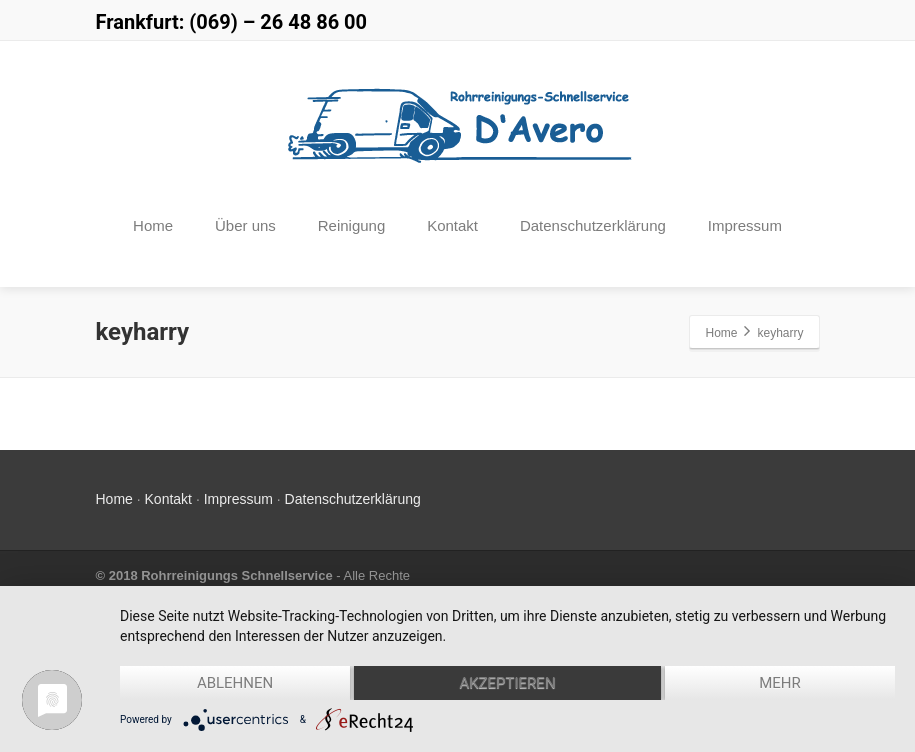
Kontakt (452, 225)
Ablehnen (235, 683)
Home (153, 225)
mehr (780, 683)
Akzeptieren (507, 683)
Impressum (745, 225)
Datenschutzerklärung (593, 225)
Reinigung (352, 225)
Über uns (245, 225)
